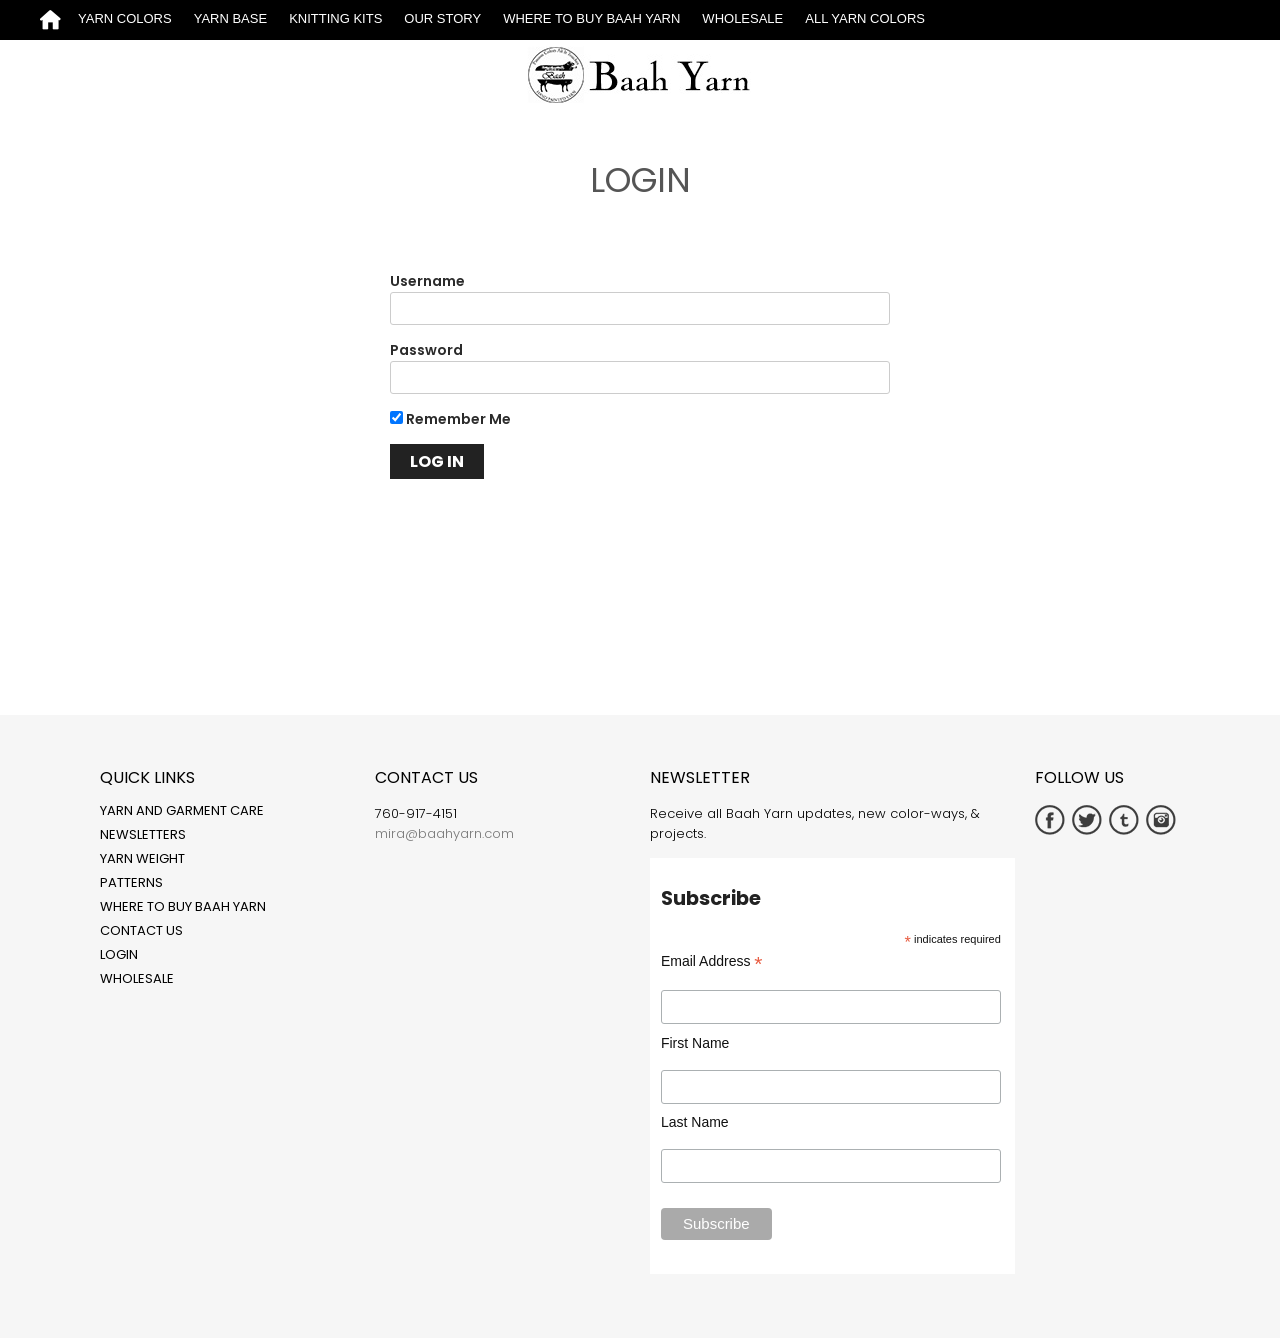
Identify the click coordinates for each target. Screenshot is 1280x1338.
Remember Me (450, 419)
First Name (695, 1043)
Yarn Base (230, 18)
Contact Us (141, 930)
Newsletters (143, 834)
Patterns (131, 882)
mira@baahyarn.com (444, 833)
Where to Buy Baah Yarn (591, 18)
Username (427, 281)
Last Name (695, 1122)
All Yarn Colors (865, 18)
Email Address (712, 961)
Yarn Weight (142, 858)
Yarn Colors (125, 18)
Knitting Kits (335, 18)
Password (426, 350)
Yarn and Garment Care (182, 810)
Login (119, 954)
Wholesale (742, 18)
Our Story (442, 18)
